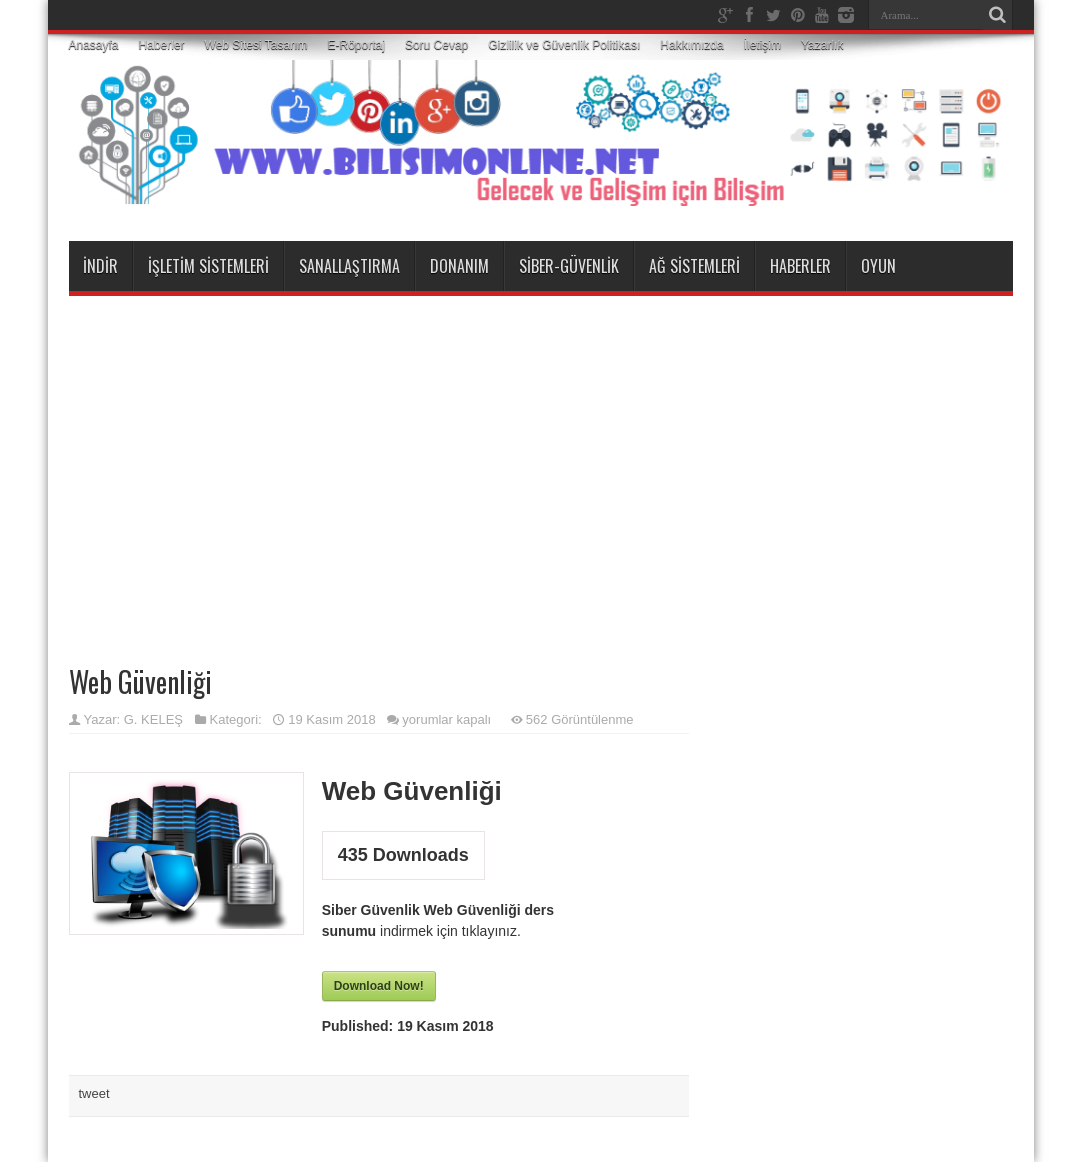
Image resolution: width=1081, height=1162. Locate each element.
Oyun (878, 266)
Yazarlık (822, 45)
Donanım (459, 266)
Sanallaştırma (349, 266)
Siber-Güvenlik (569, 266)
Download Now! (379, 986)
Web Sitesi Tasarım (256, 45)
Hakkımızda (691, 45)
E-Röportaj (356, 45)
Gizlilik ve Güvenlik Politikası (564, 45)
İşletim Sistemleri (208, 266)
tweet (94, 1093)
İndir (100, 266)
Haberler (162, 45)
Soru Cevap (436, 45)
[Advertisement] (541, 456)
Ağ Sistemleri (694, 266)
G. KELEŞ (153, 719)
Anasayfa (94, 45)
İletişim (762, 45)
